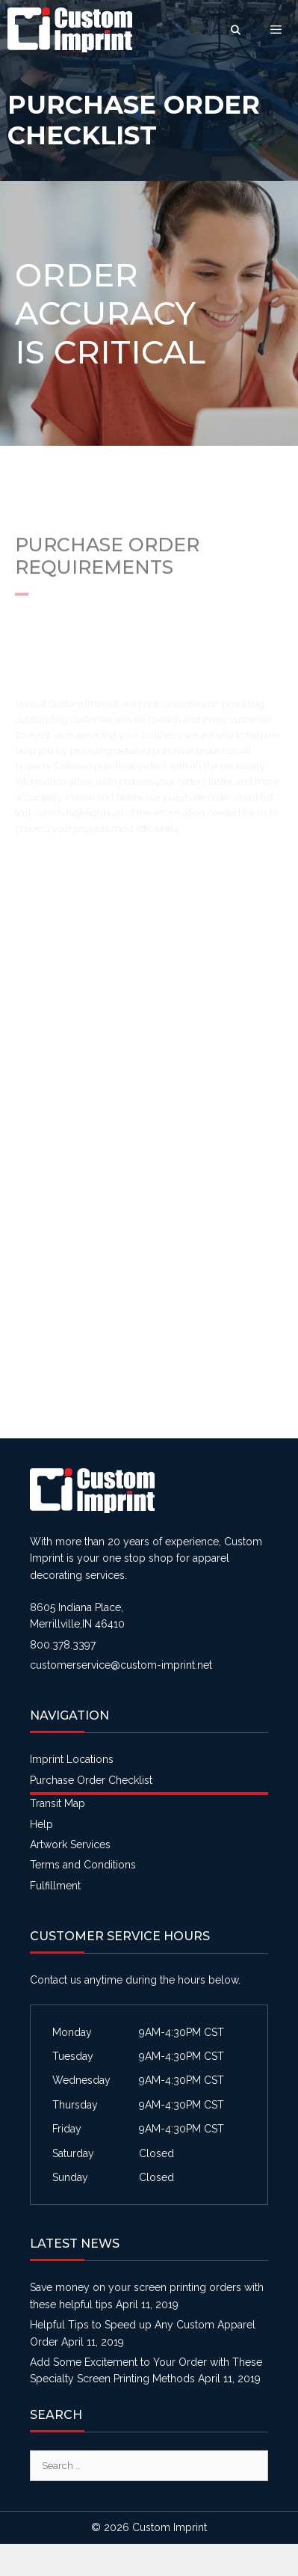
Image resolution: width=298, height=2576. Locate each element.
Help (41, 1824)
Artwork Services (70, 1844)
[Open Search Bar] (235, 30)
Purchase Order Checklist (91, 1780)
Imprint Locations (72, 1759)
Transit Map (57, 1803)
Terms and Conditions (83, 1865)
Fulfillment (55, 1886)
